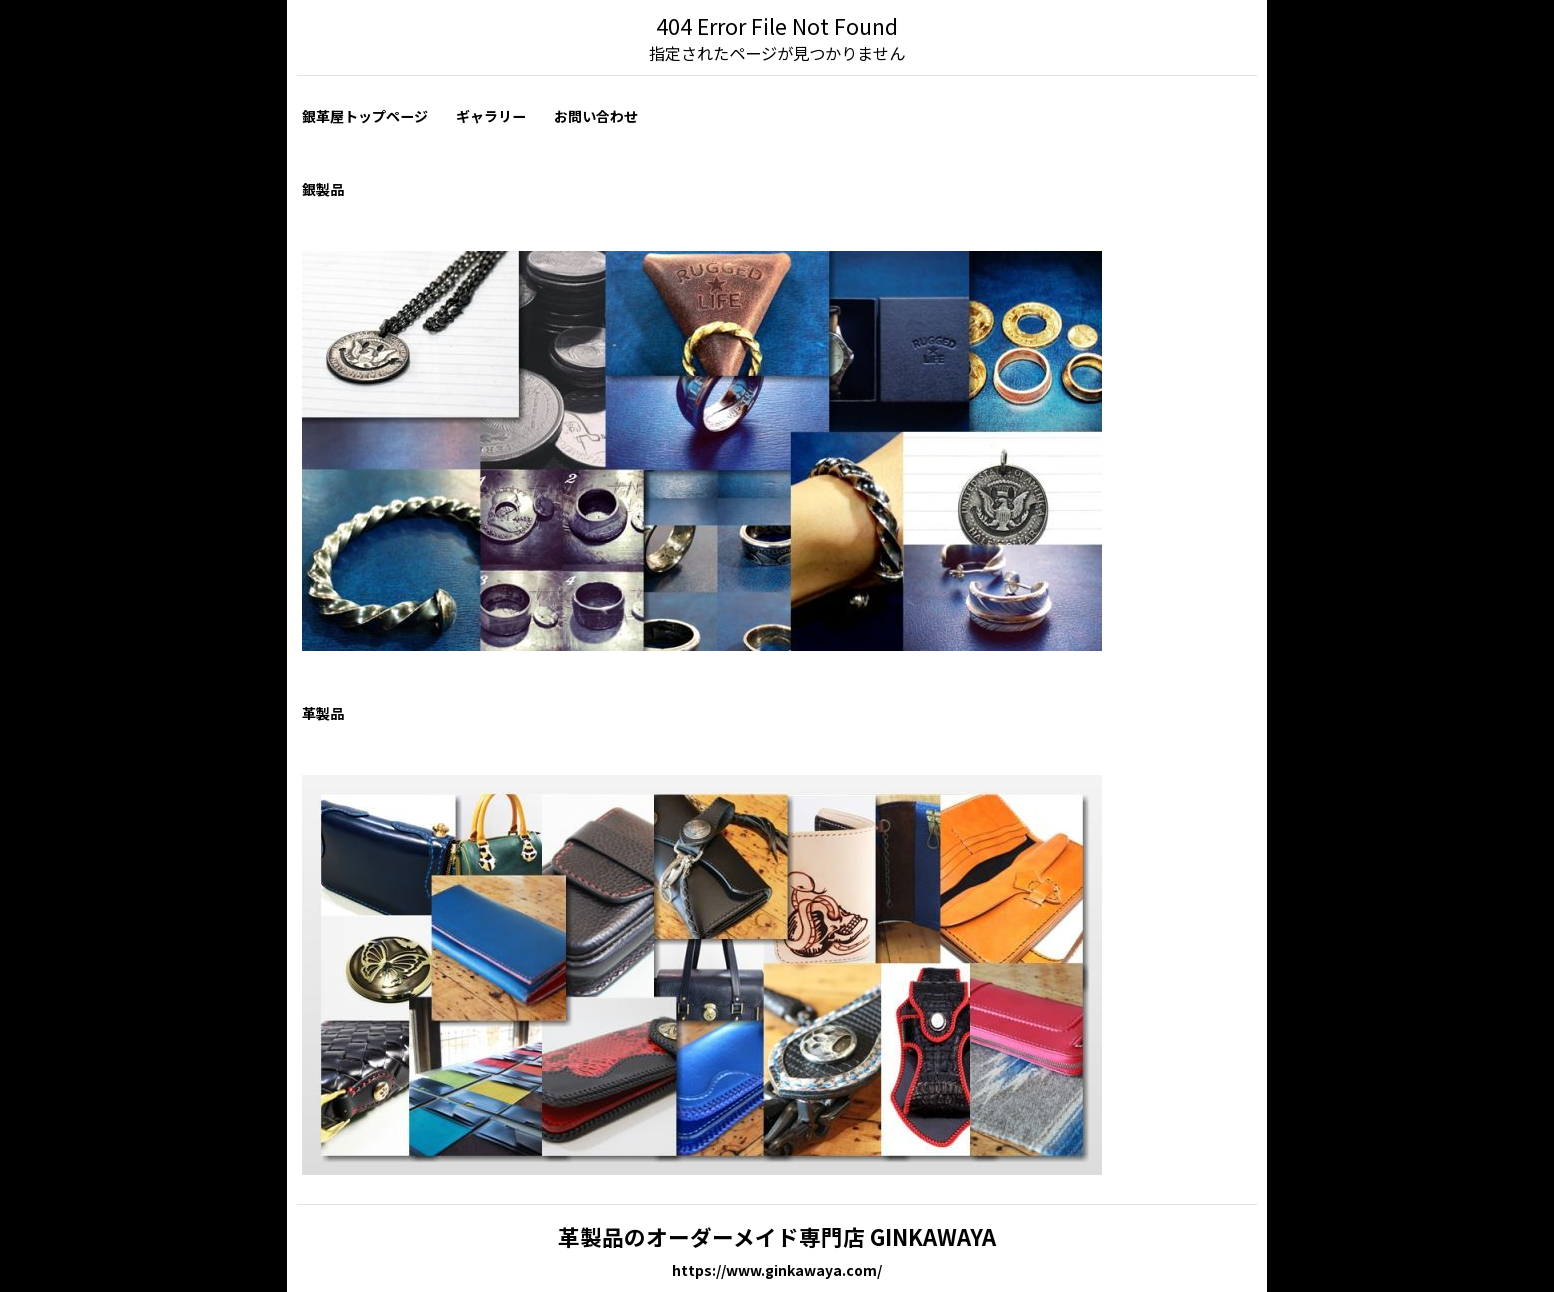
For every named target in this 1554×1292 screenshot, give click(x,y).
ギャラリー (491, 116)
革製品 (323, 713)
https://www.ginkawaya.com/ (777, 1270)
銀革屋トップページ (365, 116)
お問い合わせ (596, 116)
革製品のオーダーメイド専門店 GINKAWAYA (777, 1236)
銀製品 (323, 189)
